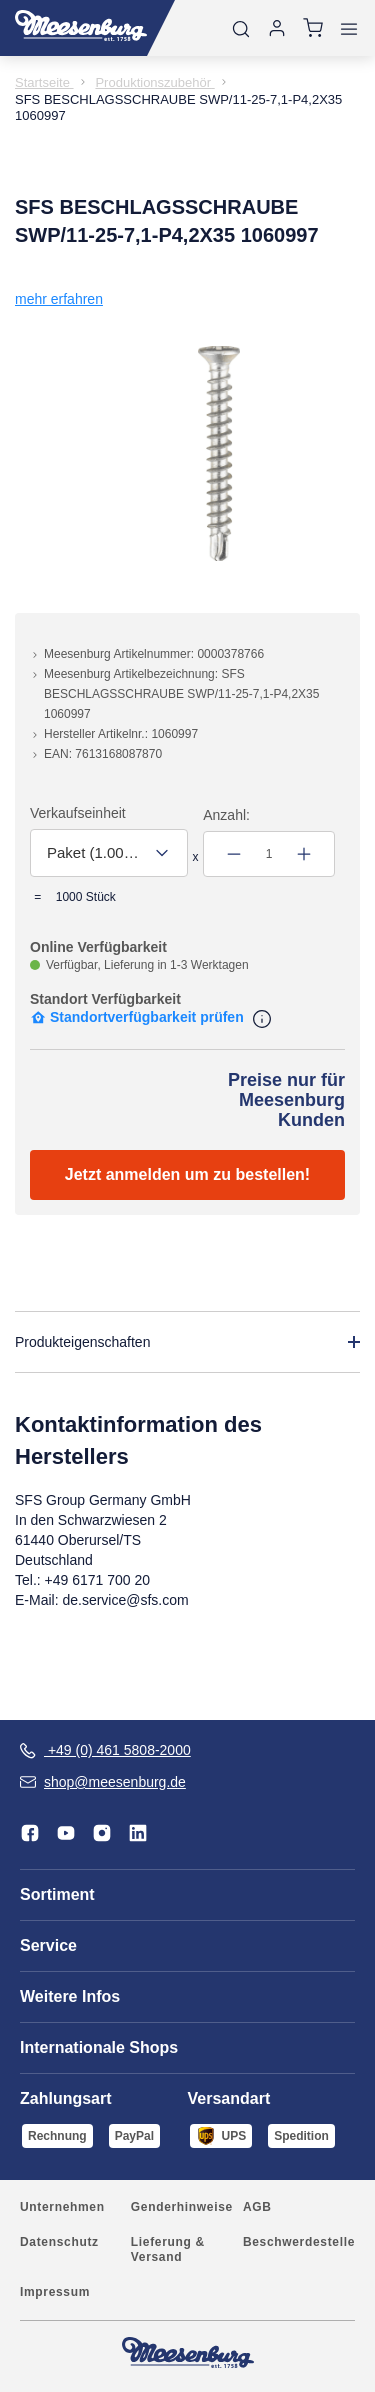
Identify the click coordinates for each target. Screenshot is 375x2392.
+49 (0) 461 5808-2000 (105, 1750)
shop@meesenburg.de (103, 1782)
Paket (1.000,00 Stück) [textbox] (94, 852)
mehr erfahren (59, 299)
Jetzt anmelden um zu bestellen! (187, 1174)
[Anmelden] (277, 28)
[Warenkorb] (313, 28)
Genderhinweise (182, 2207)
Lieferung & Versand (168, 2249)
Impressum (55, 2292)
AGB (257, 2207)
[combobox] (109, 853)
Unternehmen (62, 2207)
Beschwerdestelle (299, 2242)
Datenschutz (59, 2242)
